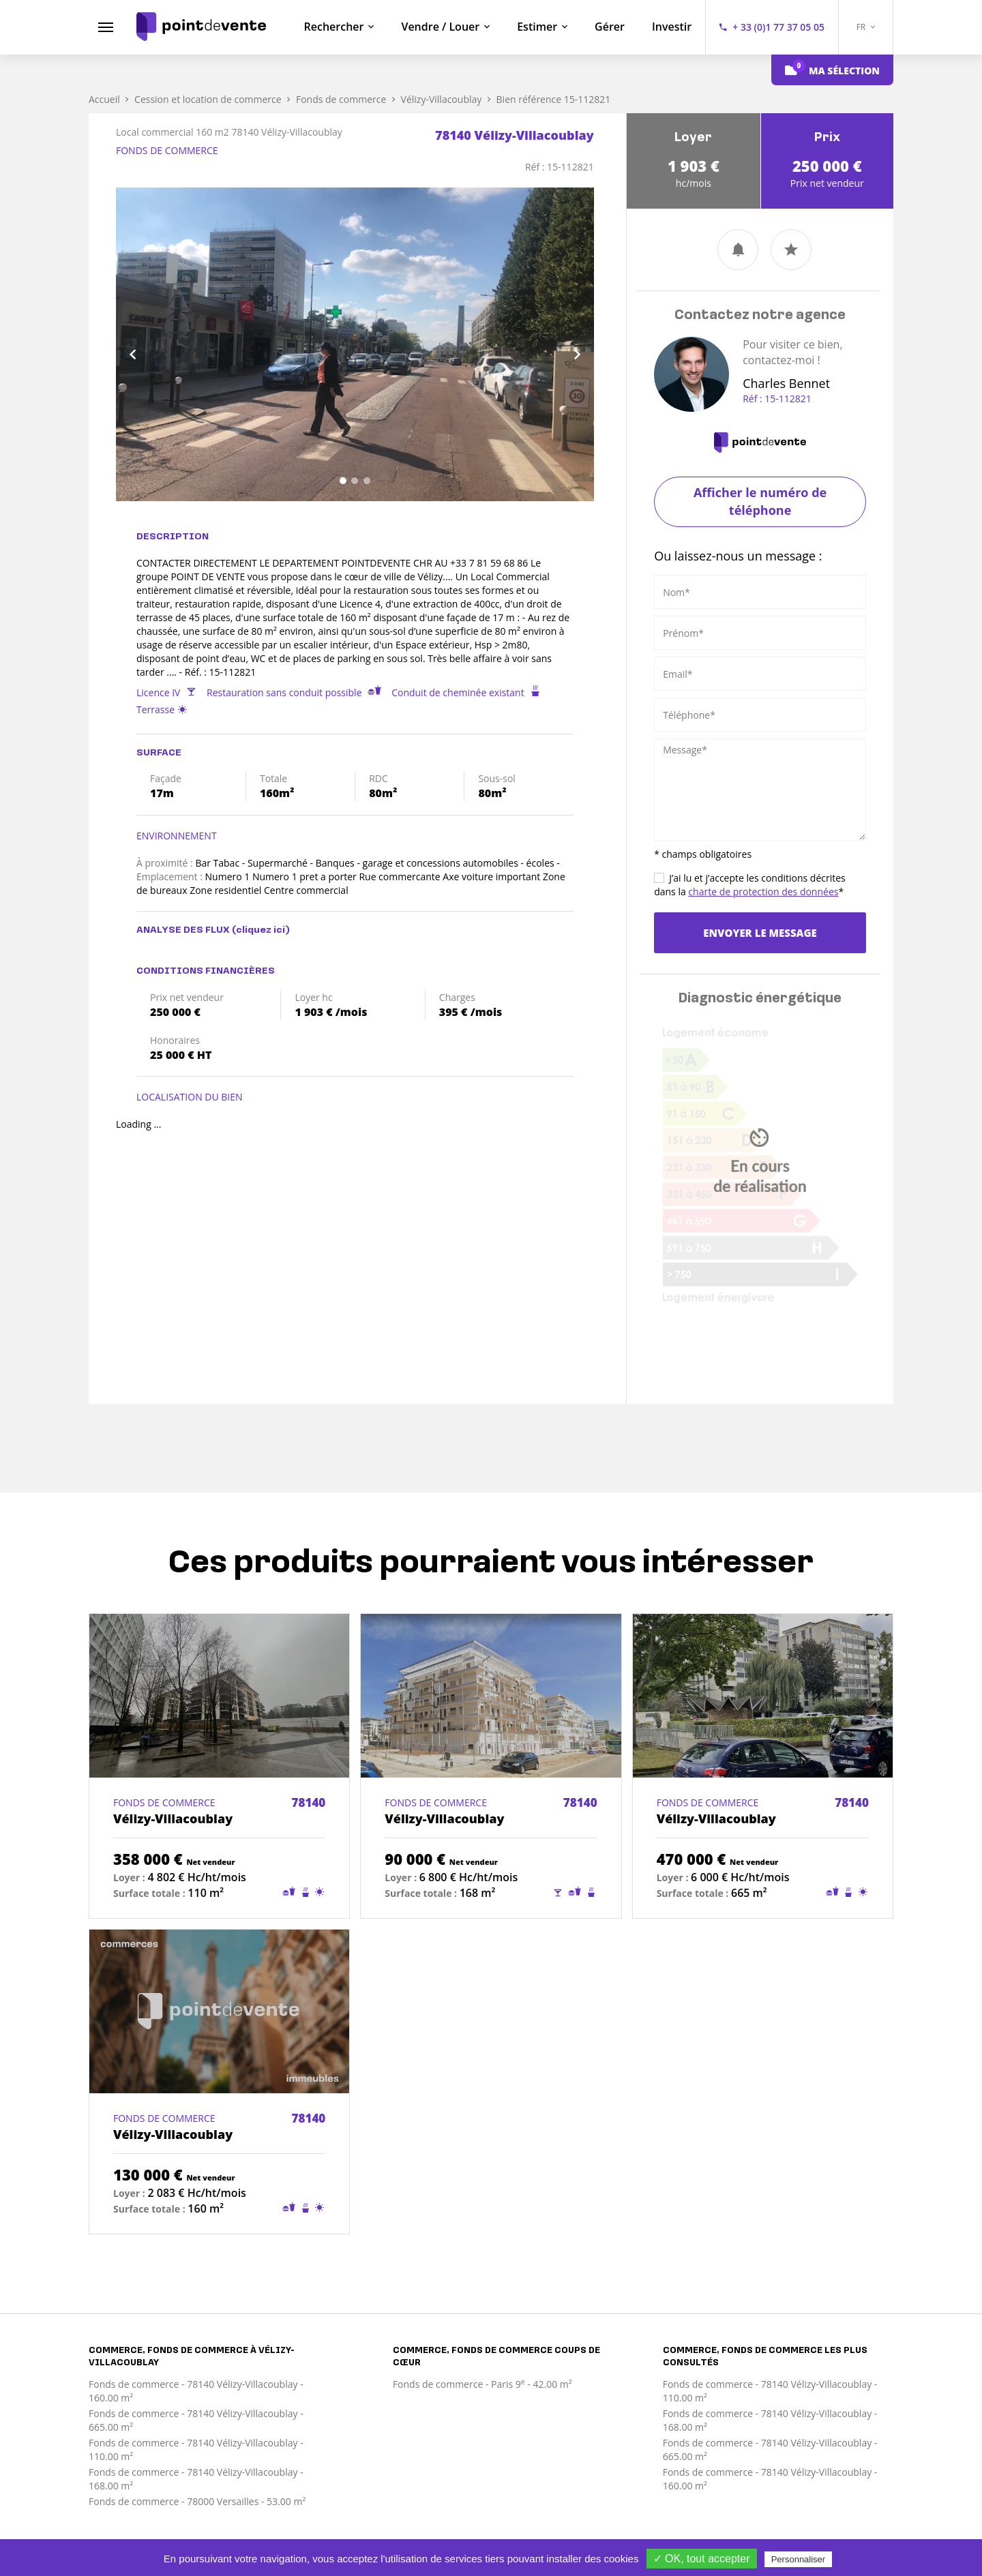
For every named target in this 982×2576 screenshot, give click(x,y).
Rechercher (334, 26)
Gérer (610, 26)
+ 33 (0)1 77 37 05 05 (778, 26)
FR (866, 27)
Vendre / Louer (440, 26)
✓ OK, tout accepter (701, 2558)
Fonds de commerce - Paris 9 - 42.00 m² (482, 2384)
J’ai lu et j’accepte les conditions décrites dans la (750, 884)
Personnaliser (798, 2559)
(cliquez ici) (261, 930)
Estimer (537, 26)
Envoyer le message (759, 933)
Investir (671, 26)
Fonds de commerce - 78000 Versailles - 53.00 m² (197, 2501)
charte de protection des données (763, 891)
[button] (152, 344)
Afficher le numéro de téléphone (760, 501)
